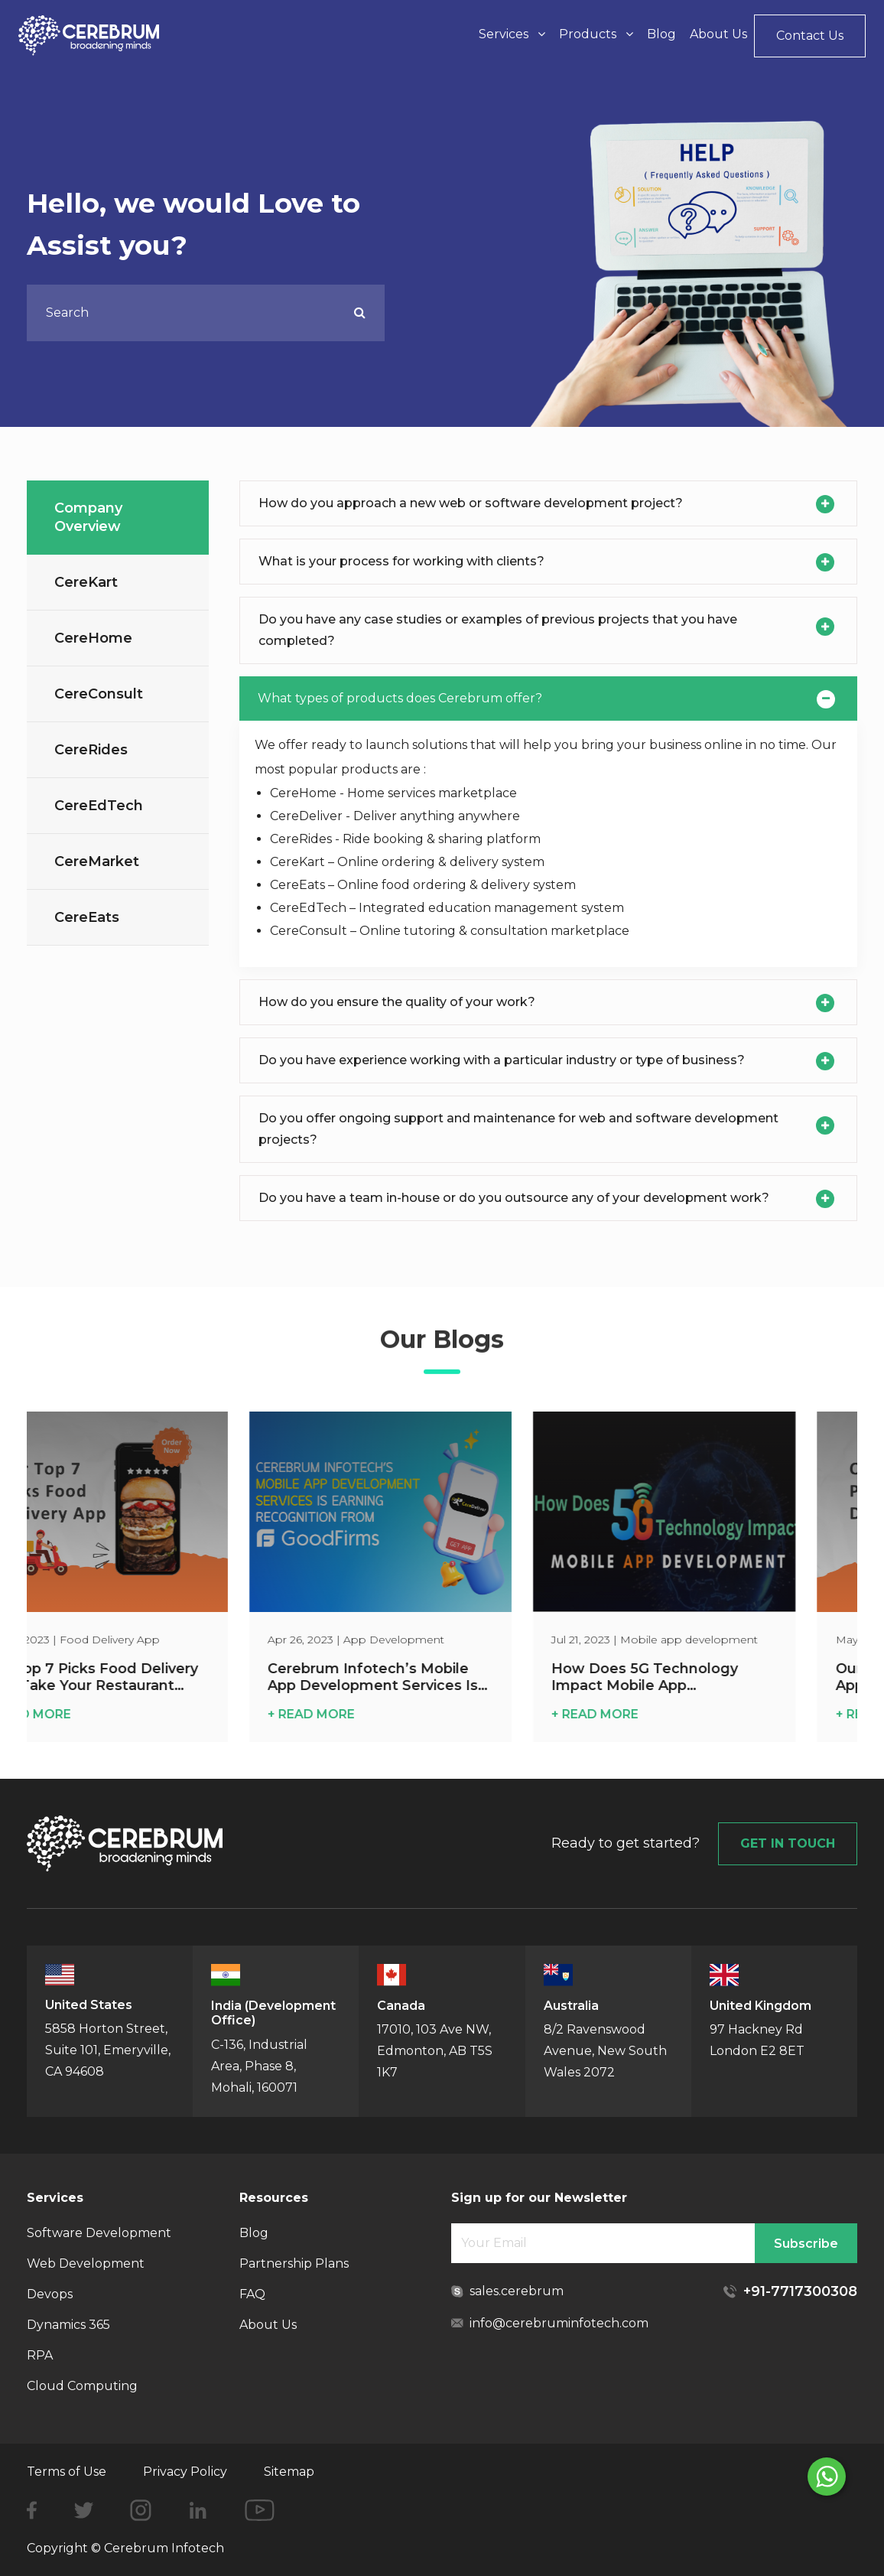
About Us (718, 34)
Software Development (99, 2233)
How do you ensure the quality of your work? (396, 1002)
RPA (40, 2355)
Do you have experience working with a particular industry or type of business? (501, 1060)
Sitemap (289, 2471)
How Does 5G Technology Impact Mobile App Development (693, 1677)
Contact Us (809, 35)
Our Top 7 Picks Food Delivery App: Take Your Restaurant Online (140, 1677)
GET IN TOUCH (787, 1843)
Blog (661, 34)
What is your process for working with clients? (401, 561)
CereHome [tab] (93, 638)
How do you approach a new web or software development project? (470, 503)
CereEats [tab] (86, 917)
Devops (50, 2294)
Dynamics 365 (68, 2324)
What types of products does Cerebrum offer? (400, 698)
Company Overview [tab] (88, 517)
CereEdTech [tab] (98, 805)
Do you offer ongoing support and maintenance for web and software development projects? (518, 1129)
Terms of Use (66, 2471)
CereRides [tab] (91, 749)
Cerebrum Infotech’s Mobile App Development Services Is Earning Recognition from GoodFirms (422, 1677)
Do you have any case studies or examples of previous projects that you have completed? (497, 630)
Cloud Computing (82, 2386)
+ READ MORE (76, 1714)
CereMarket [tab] (96, 861)
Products (596, 34)
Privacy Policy (185, 2471)
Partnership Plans (294, 2263)
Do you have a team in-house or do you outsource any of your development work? (513, 1197)
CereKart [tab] (86, 582)
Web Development (86, 2263)
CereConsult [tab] (98, 694)
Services (512, 34)
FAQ (252, 2294)
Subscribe (806, 2243)
